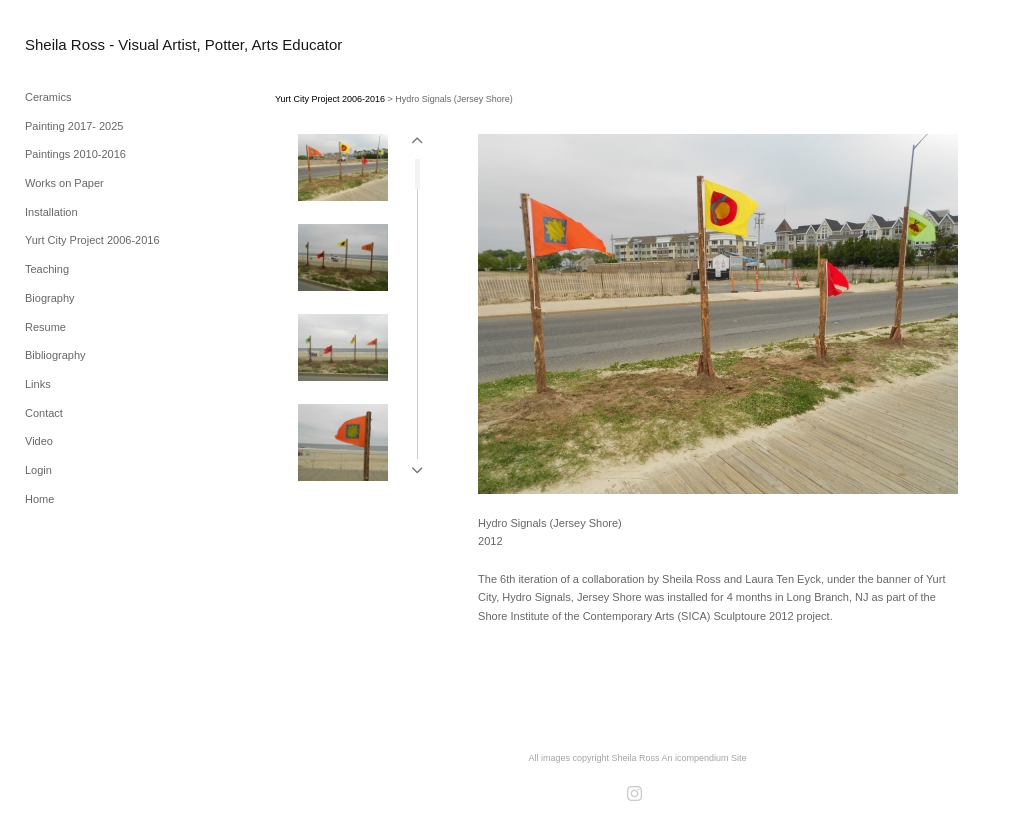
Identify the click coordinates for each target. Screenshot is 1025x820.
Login (38, 470)
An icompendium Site (704, 758)
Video (39, 441)
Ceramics (48, 97)
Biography (50, 298)
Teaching (47, 269)
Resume (45, 327)
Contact (44, 413)
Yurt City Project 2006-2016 (92, 240)
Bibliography (55, 355)
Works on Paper (64, 183)
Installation (51, 212)
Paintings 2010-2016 (75, 154)
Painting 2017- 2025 (74, 126)
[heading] (75, 44)
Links (38, 384)
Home (39, 499)
